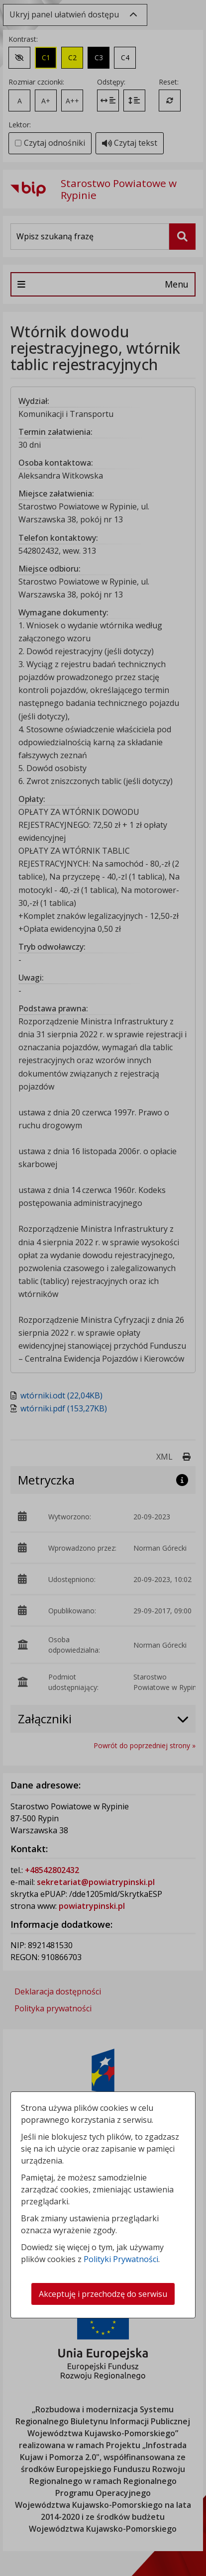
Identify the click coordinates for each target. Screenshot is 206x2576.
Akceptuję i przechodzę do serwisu (103, 2293)
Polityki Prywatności (121, 2259)
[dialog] (103, 1288)
